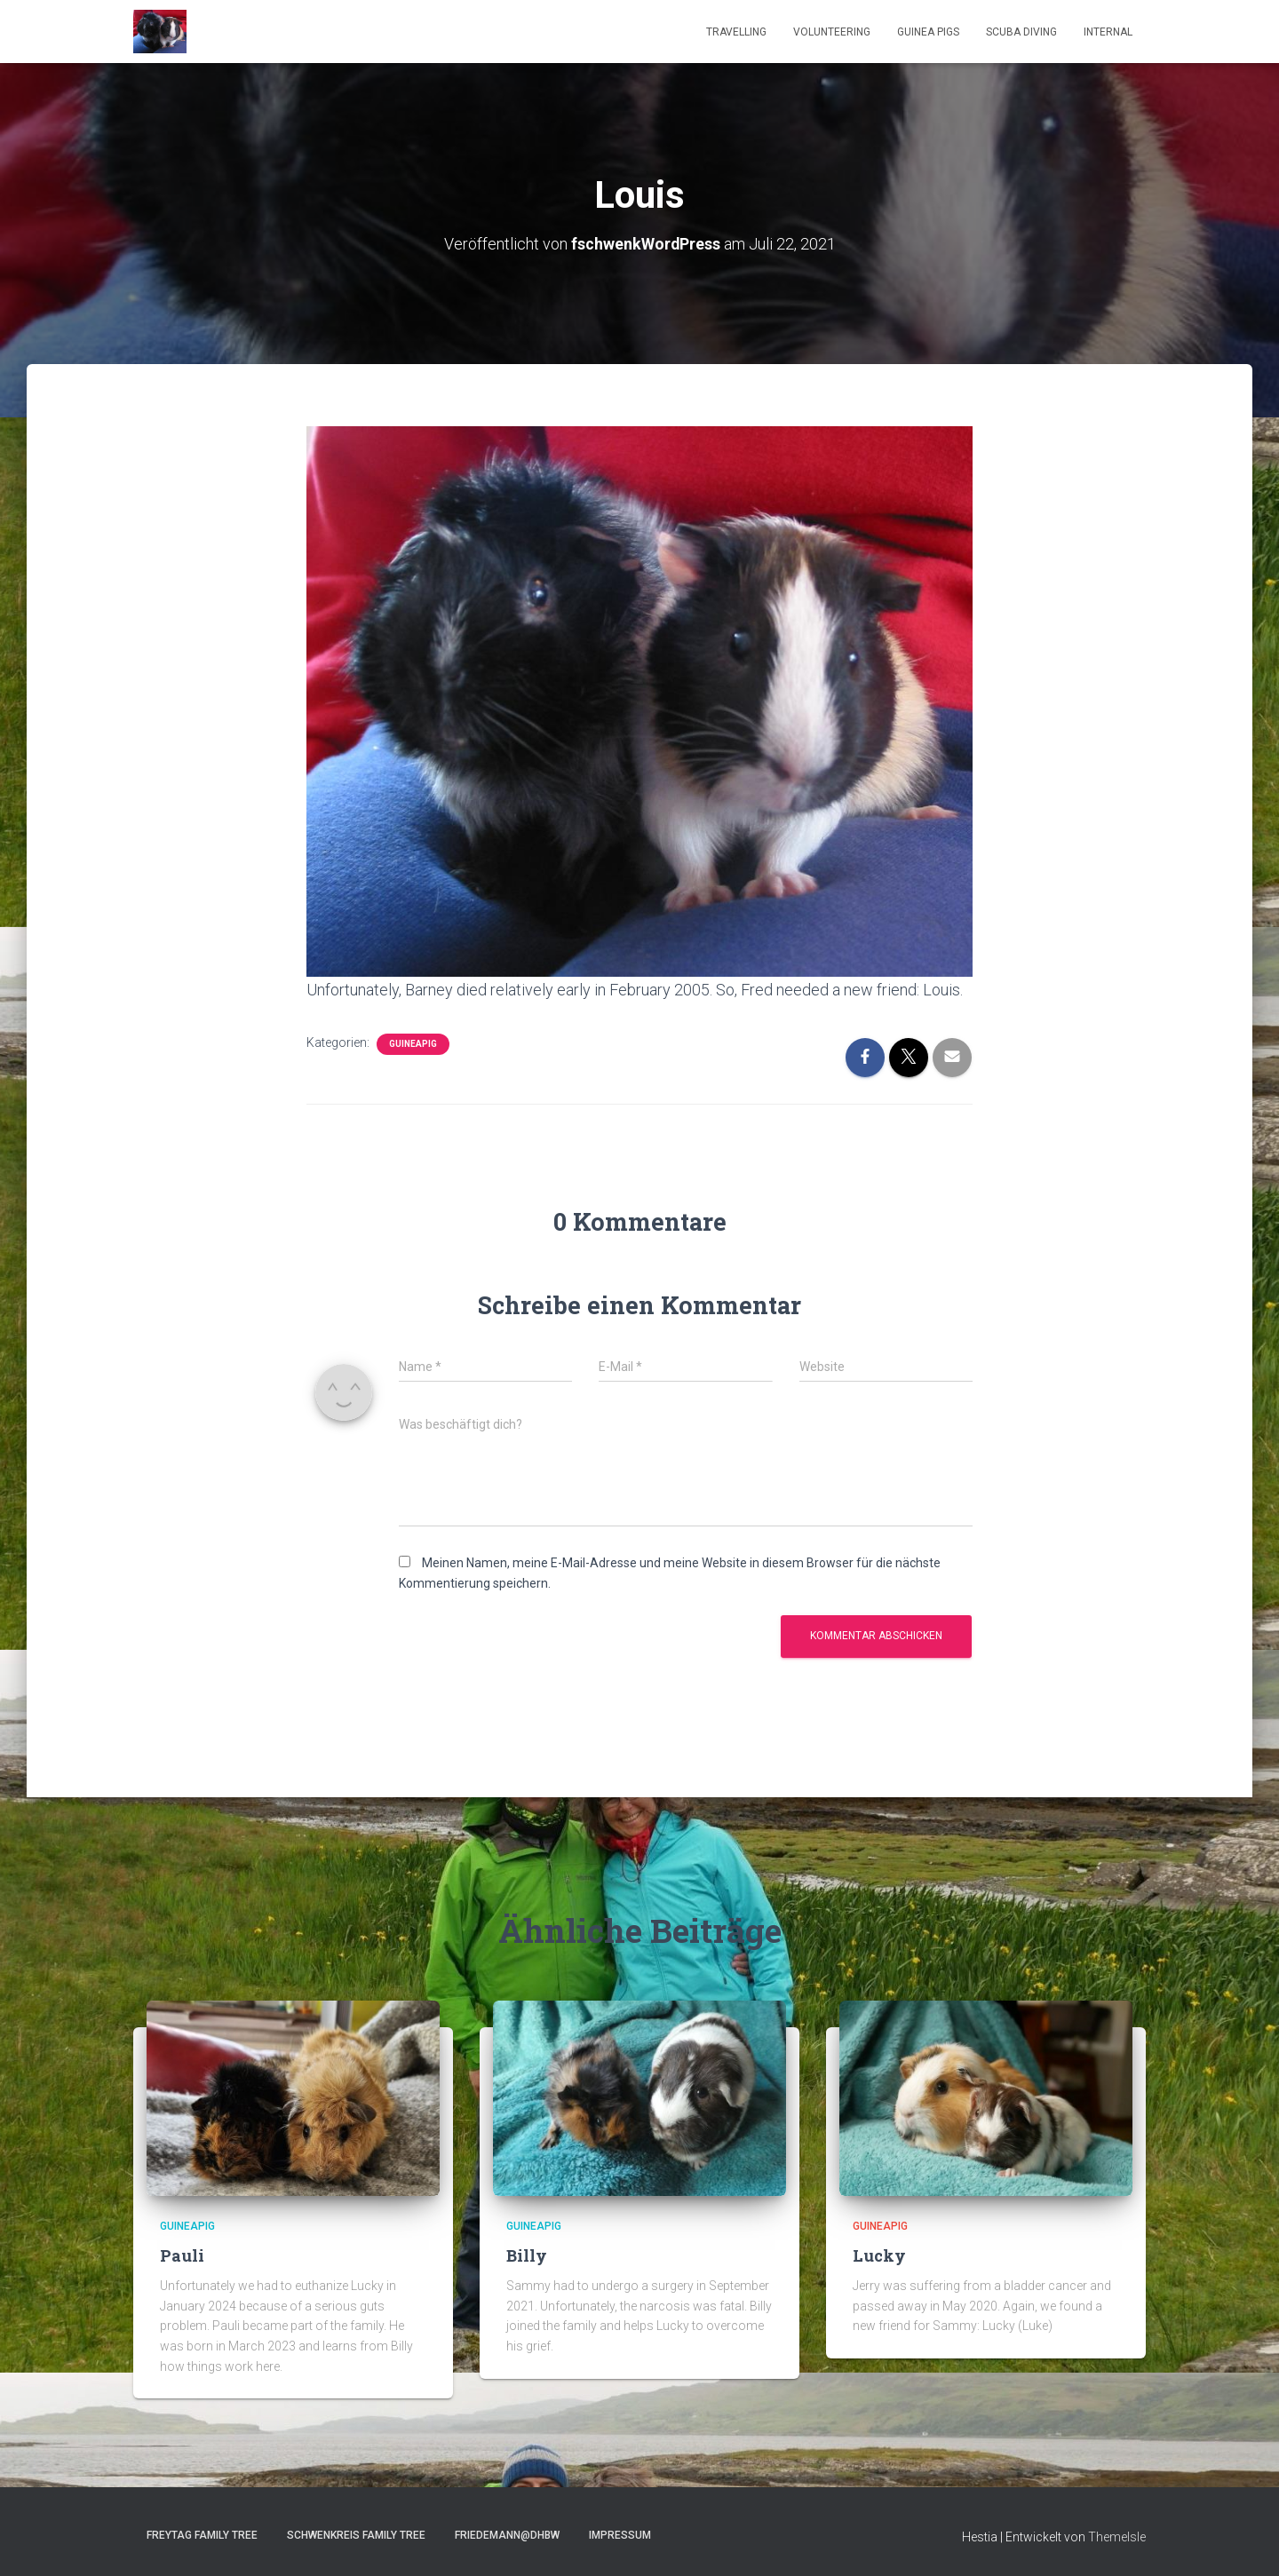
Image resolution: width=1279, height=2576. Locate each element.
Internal (1108, 32)
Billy (526, 2254)
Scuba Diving (1021, 32)
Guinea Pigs (928, 32)
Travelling (736, 32)
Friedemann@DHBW (507, 2535)
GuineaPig (413, 1043)
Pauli (182, 2254)
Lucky (879, 2254)
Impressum (620, 2535)
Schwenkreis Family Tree (356, 2535)
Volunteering (831, 32)
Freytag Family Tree (202, 2535)
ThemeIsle (1117, 2537)
